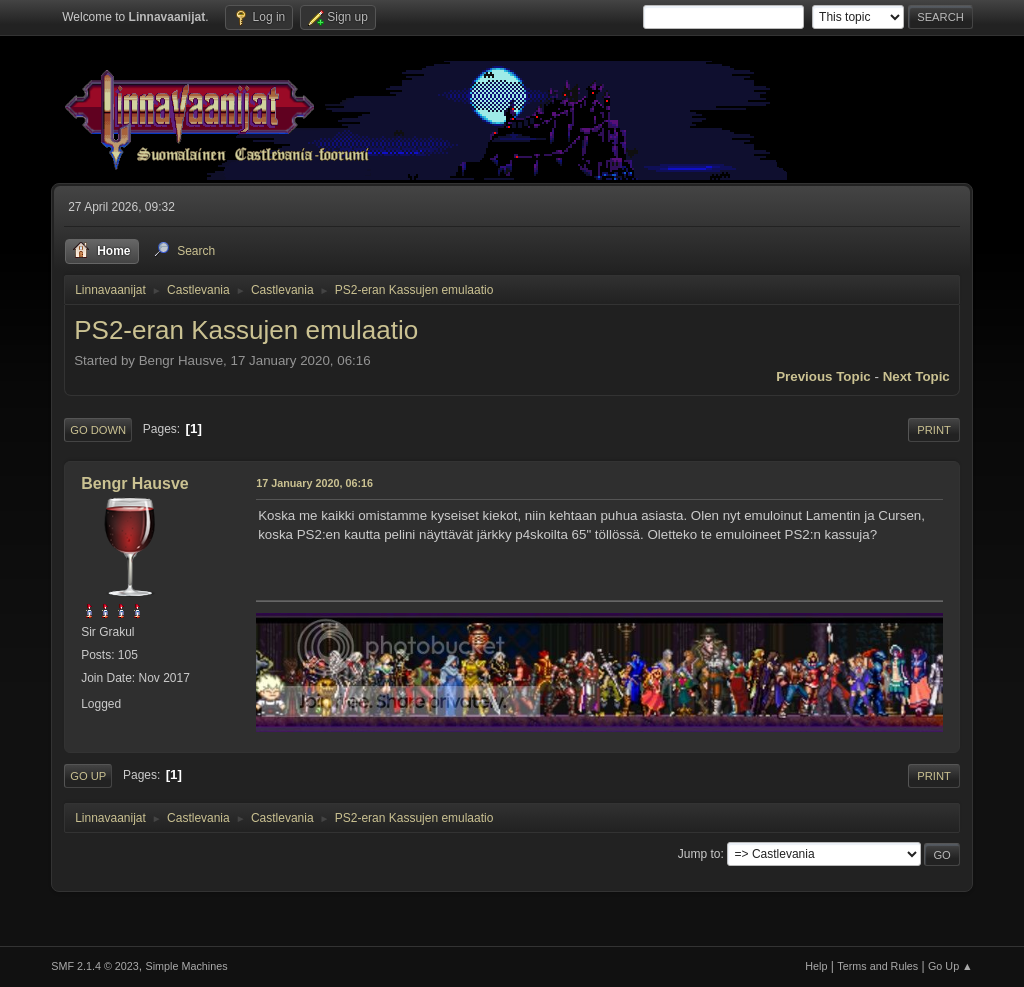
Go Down (98, 430)
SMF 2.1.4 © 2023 (95, 966)
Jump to (699, 854)
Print (934, 430)
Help (816, 966)
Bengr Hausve (135, 483)
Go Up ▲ (950, 966)
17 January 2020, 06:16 (314, 483)
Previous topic (823, 376)
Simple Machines (187, 966)
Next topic (916, 376)
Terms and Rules (877, 966)
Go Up (88, 776)
